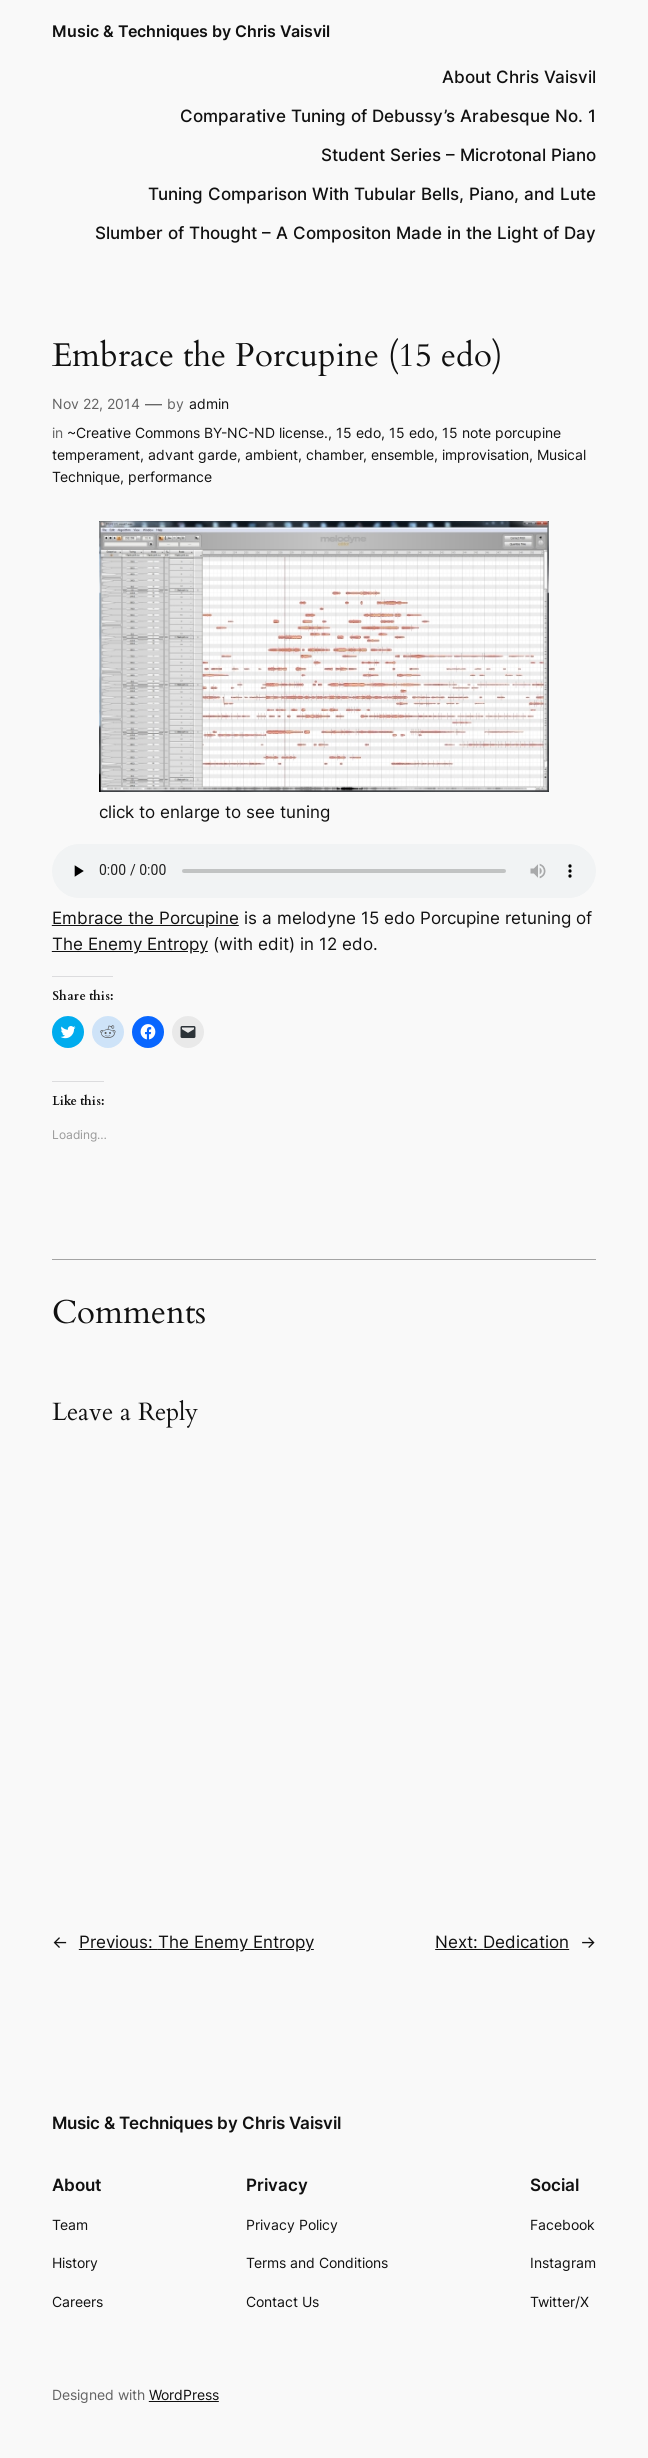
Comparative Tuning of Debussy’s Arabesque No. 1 (388, 116)
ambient (271, 454)
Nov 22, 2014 (96, 403)
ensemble (402, 454)
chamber (334, 454)
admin (209, 403)
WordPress (184, 2394)
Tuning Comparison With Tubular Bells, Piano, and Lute (372, 194)
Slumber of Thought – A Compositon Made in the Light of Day (345, 233)
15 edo (358, 432)
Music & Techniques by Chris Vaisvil (191, 31)
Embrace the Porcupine (145, 918)
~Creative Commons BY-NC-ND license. (197, 432)
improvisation (485, 454)
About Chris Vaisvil (519, 77)
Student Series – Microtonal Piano (458, 155)
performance (170, 476)
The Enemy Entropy (130, 944)
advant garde (192, 454)
